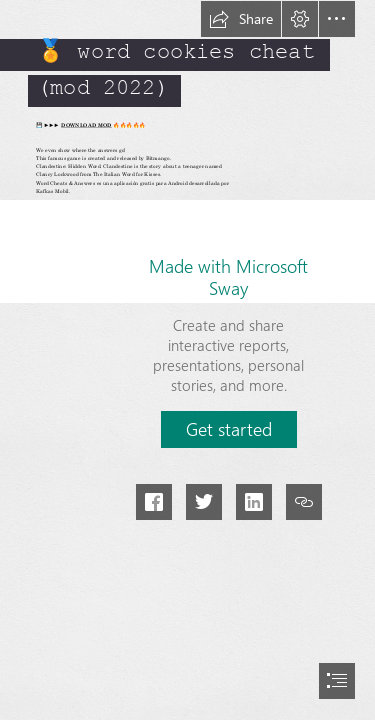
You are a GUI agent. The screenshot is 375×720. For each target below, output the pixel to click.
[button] (241, 19)
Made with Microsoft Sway (228, 277)
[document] (187, 360)
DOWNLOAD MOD (86, 125)
